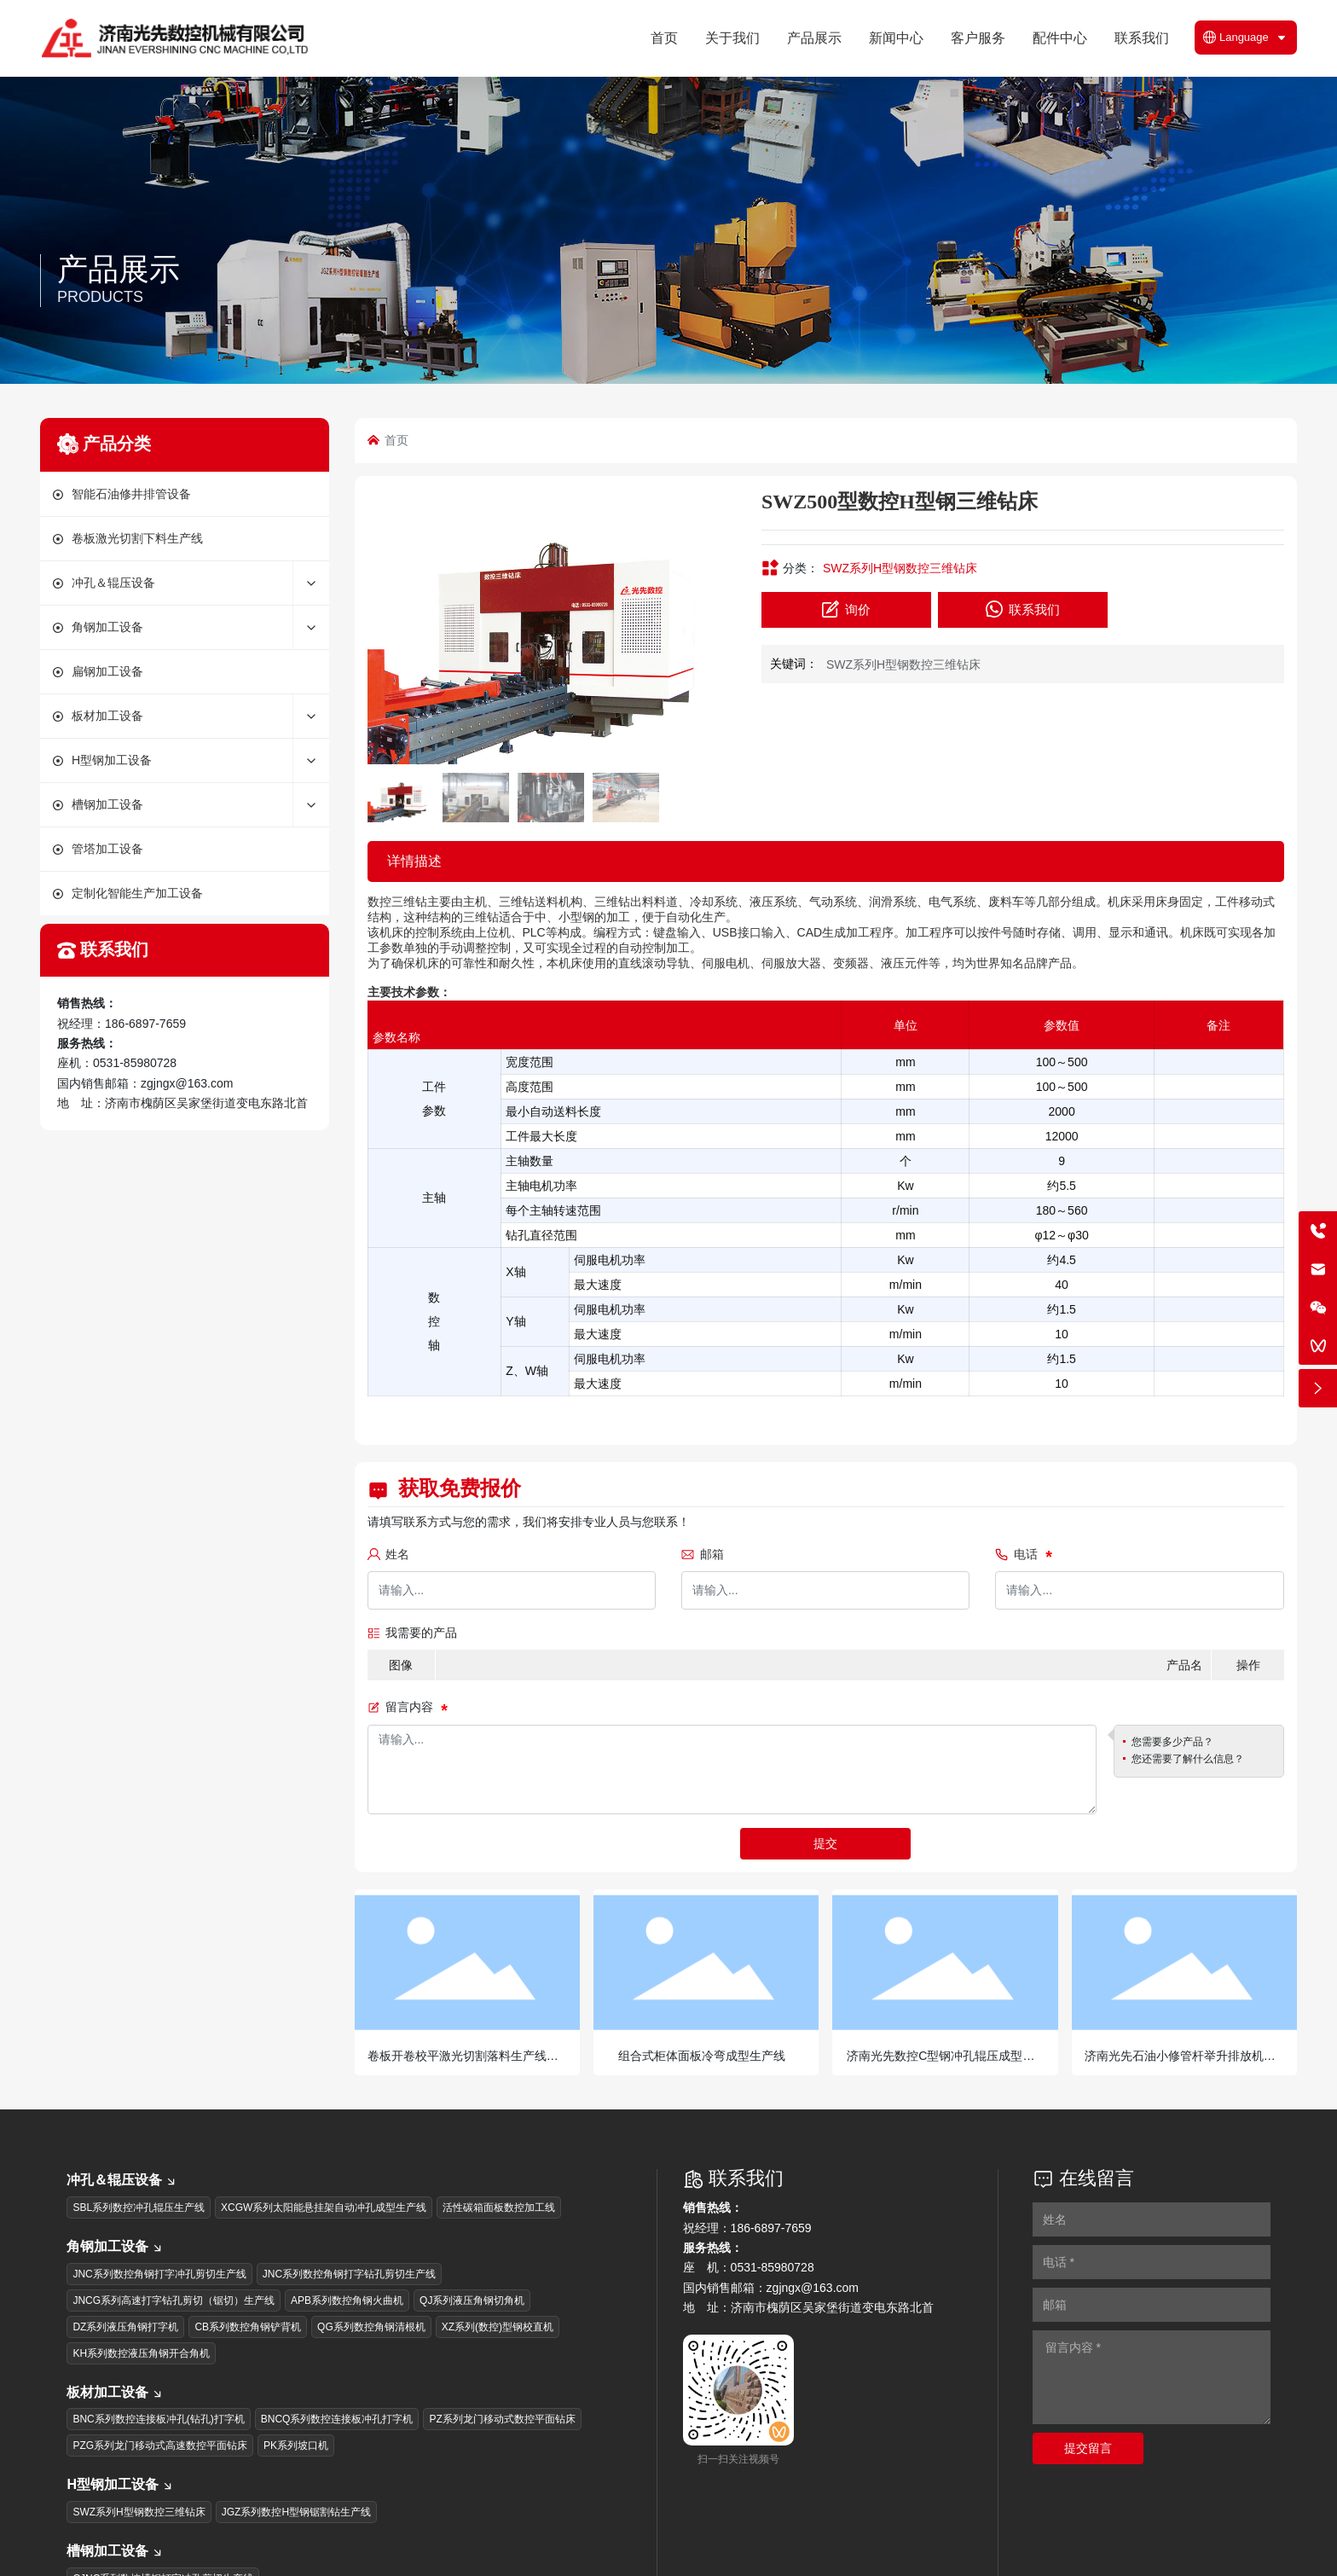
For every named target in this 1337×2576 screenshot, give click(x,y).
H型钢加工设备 (120, 2484)
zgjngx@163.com (187, 1083)
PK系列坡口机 (295, 2445)
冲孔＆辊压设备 (122, 2180)
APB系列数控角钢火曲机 (347, 2300)
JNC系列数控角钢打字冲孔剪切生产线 (159, 2274)
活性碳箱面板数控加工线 (499, 2207)
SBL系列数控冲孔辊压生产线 (138, 2207)
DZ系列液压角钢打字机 (125, 2327)
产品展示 (118, 269)
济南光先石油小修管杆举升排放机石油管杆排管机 (1180, 2063)
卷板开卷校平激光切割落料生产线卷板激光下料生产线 (463, 2063)
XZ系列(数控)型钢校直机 (497, 2327)
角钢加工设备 (115, 2246)
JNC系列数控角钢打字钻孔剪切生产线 (349, 2274)
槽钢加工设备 (115, 2551)
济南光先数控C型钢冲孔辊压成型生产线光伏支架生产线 (940, 2063)
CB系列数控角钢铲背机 (247, 2327)
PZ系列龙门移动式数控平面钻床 (502, 2419)
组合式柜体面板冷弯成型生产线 (701, 2056)
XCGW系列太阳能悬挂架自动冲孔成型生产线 (323, 2207)
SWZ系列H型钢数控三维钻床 (900, 568)
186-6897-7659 (145, 1023)
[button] (714, 627)
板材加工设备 (115, 2392)
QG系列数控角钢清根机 (371, 2327)
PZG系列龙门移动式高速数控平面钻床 (159, 2445)
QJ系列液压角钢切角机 (472, 2300)
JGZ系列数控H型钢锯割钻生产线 (296, 2512)
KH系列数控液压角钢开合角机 (141, 2353)
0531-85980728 (135, 1063)
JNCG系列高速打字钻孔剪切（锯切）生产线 (173, 2300)
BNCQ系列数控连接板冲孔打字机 (337, 2419)
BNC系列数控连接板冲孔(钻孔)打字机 (158, 2419)
